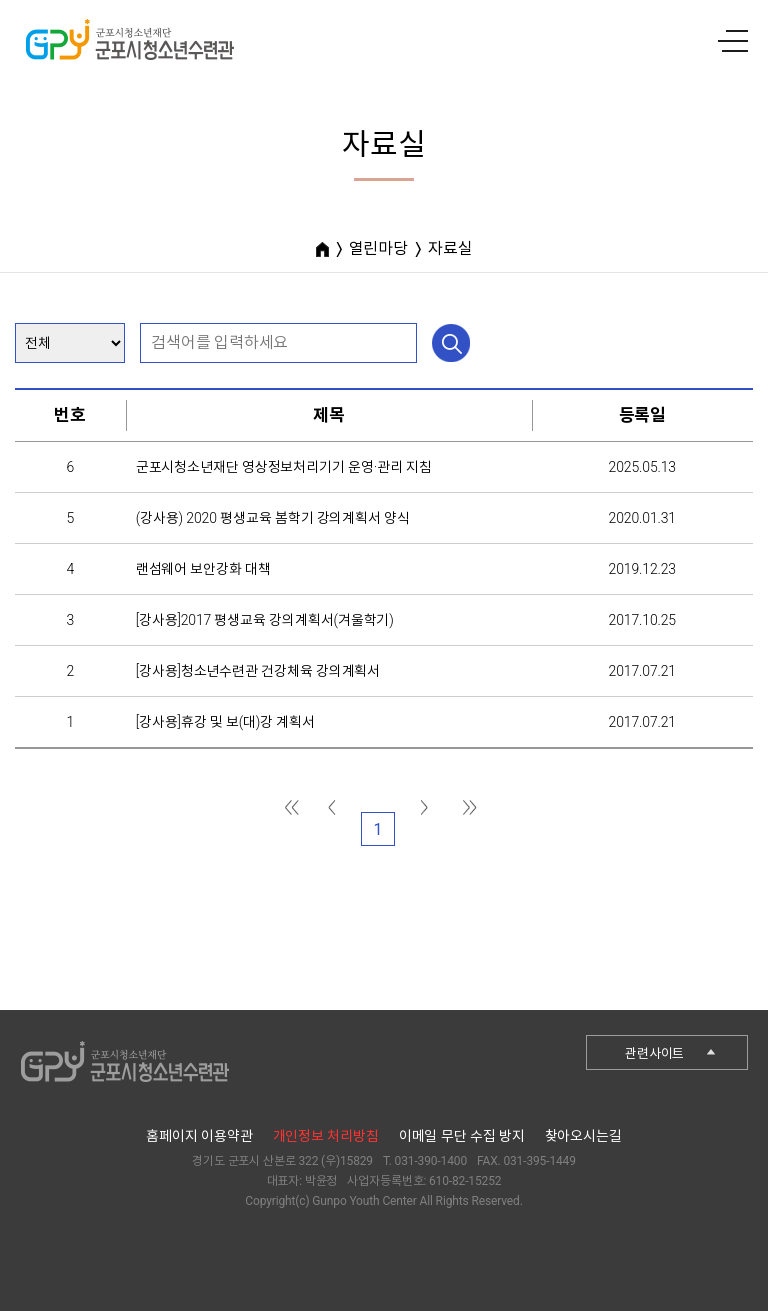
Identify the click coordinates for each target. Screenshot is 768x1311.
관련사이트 (654, 1053)
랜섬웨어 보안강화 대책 (203, 569)
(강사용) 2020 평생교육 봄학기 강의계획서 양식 (273, 518)
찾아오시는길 (583, 1136)
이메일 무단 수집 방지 (462, 1136)
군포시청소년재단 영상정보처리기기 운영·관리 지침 (284, 467)
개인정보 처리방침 (326, 1136)
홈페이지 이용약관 (199, 1136)
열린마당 (378, 248)
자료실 (450, 248)
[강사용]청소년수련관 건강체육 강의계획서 (258, 671)
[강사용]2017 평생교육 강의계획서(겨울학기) (265, 620)
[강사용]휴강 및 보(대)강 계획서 (225, 722)
